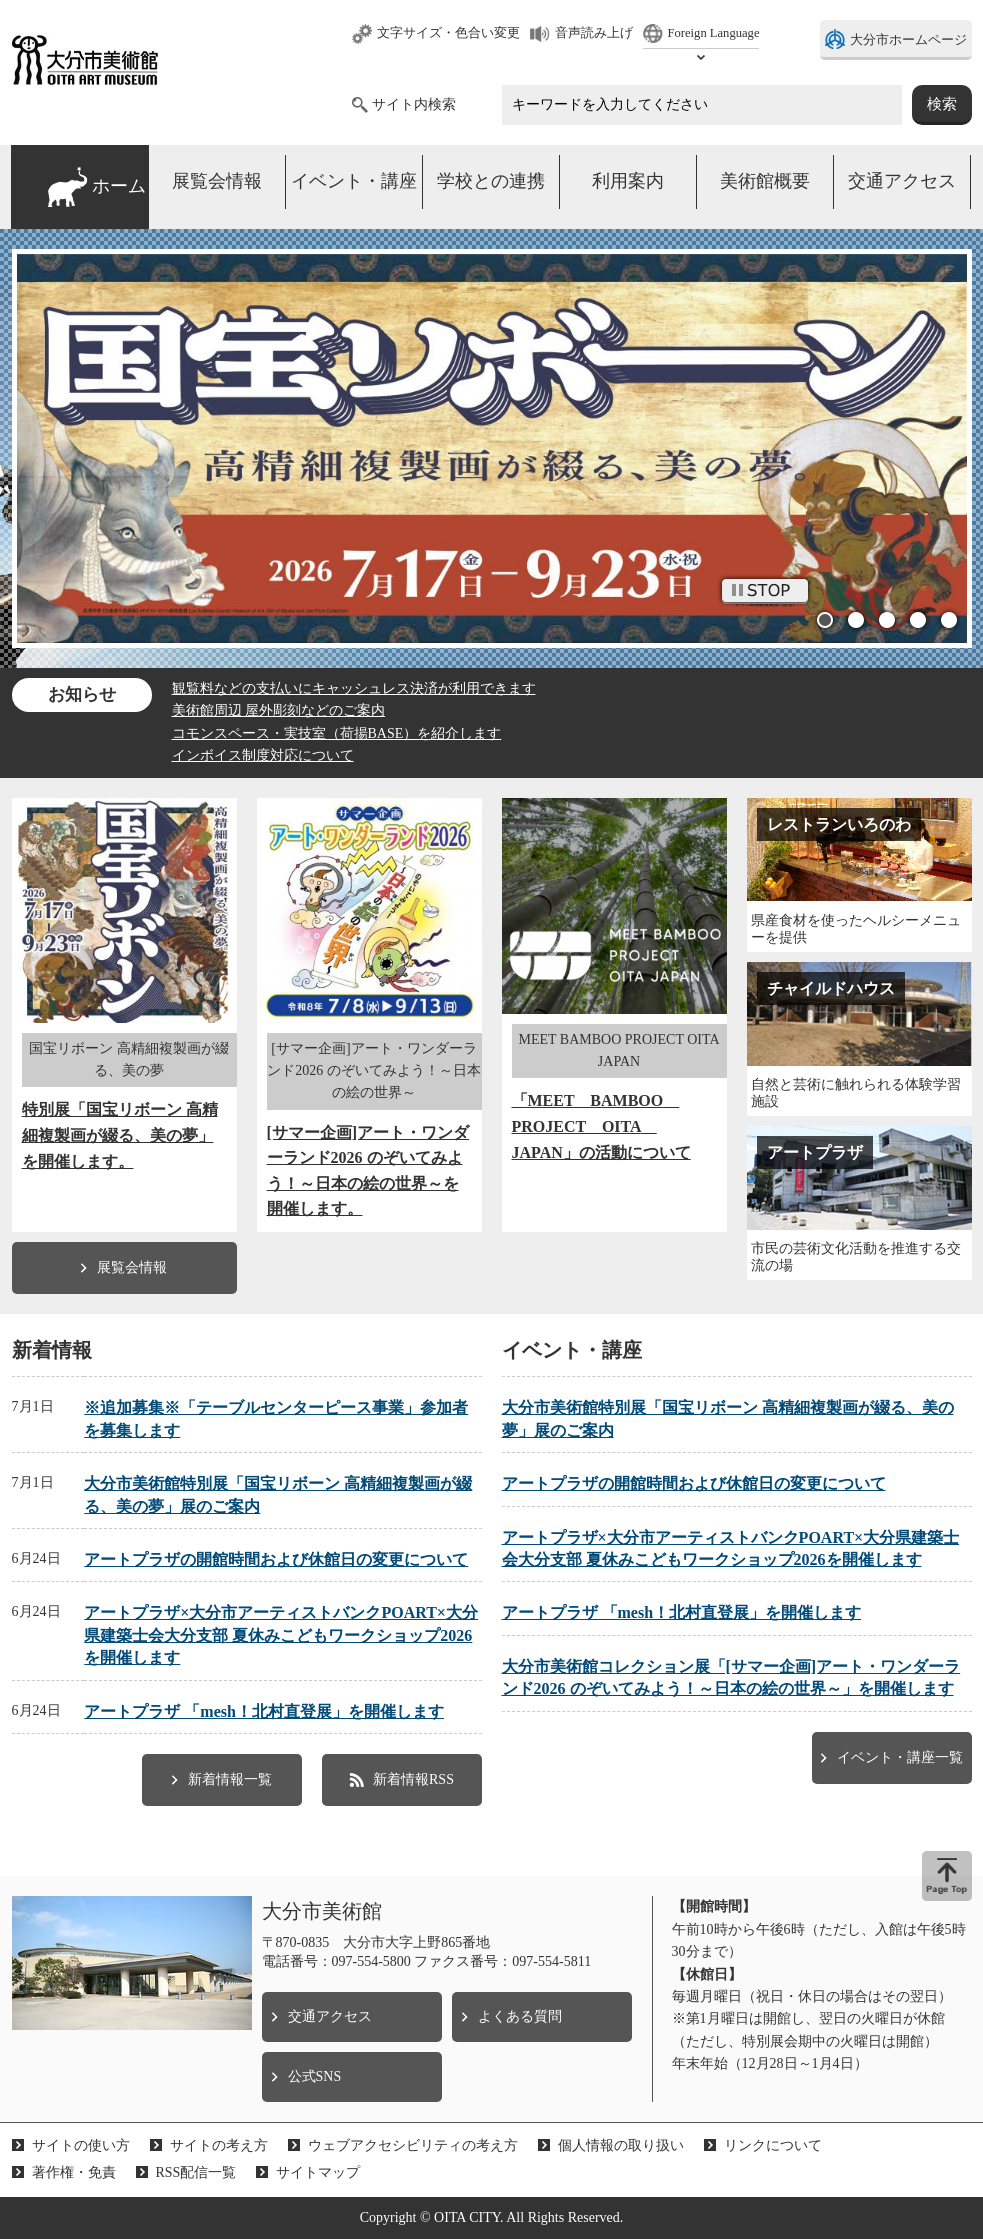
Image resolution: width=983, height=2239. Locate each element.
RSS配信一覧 (196, 2172)
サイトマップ (318, 2172)
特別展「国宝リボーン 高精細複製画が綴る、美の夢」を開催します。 (120, 1135)
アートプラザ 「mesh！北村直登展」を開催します (264, 1711)
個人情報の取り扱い (621, 2145)
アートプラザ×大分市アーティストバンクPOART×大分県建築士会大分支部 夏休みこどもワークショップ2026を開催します (281, 1635)
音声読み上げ (594, 33)
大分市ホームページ (908, 40)
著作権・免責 (74, 2172)
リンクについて (773, 2145)
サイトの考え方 (219, 2145)
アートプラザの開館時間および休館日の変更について (276, 1559)
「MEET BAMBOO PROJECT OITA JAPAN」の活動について (601, 1126)
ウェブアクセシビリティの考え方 (413, 2145)
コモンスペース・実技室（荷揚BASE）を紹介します (337, 733)
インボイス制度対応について (263, 755)
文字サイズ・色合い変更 (448, 33)
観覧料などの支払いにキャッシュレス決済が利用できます (354, 688)
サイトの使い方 (81, 2145)
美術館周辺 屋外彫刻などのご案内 (279, 710)
